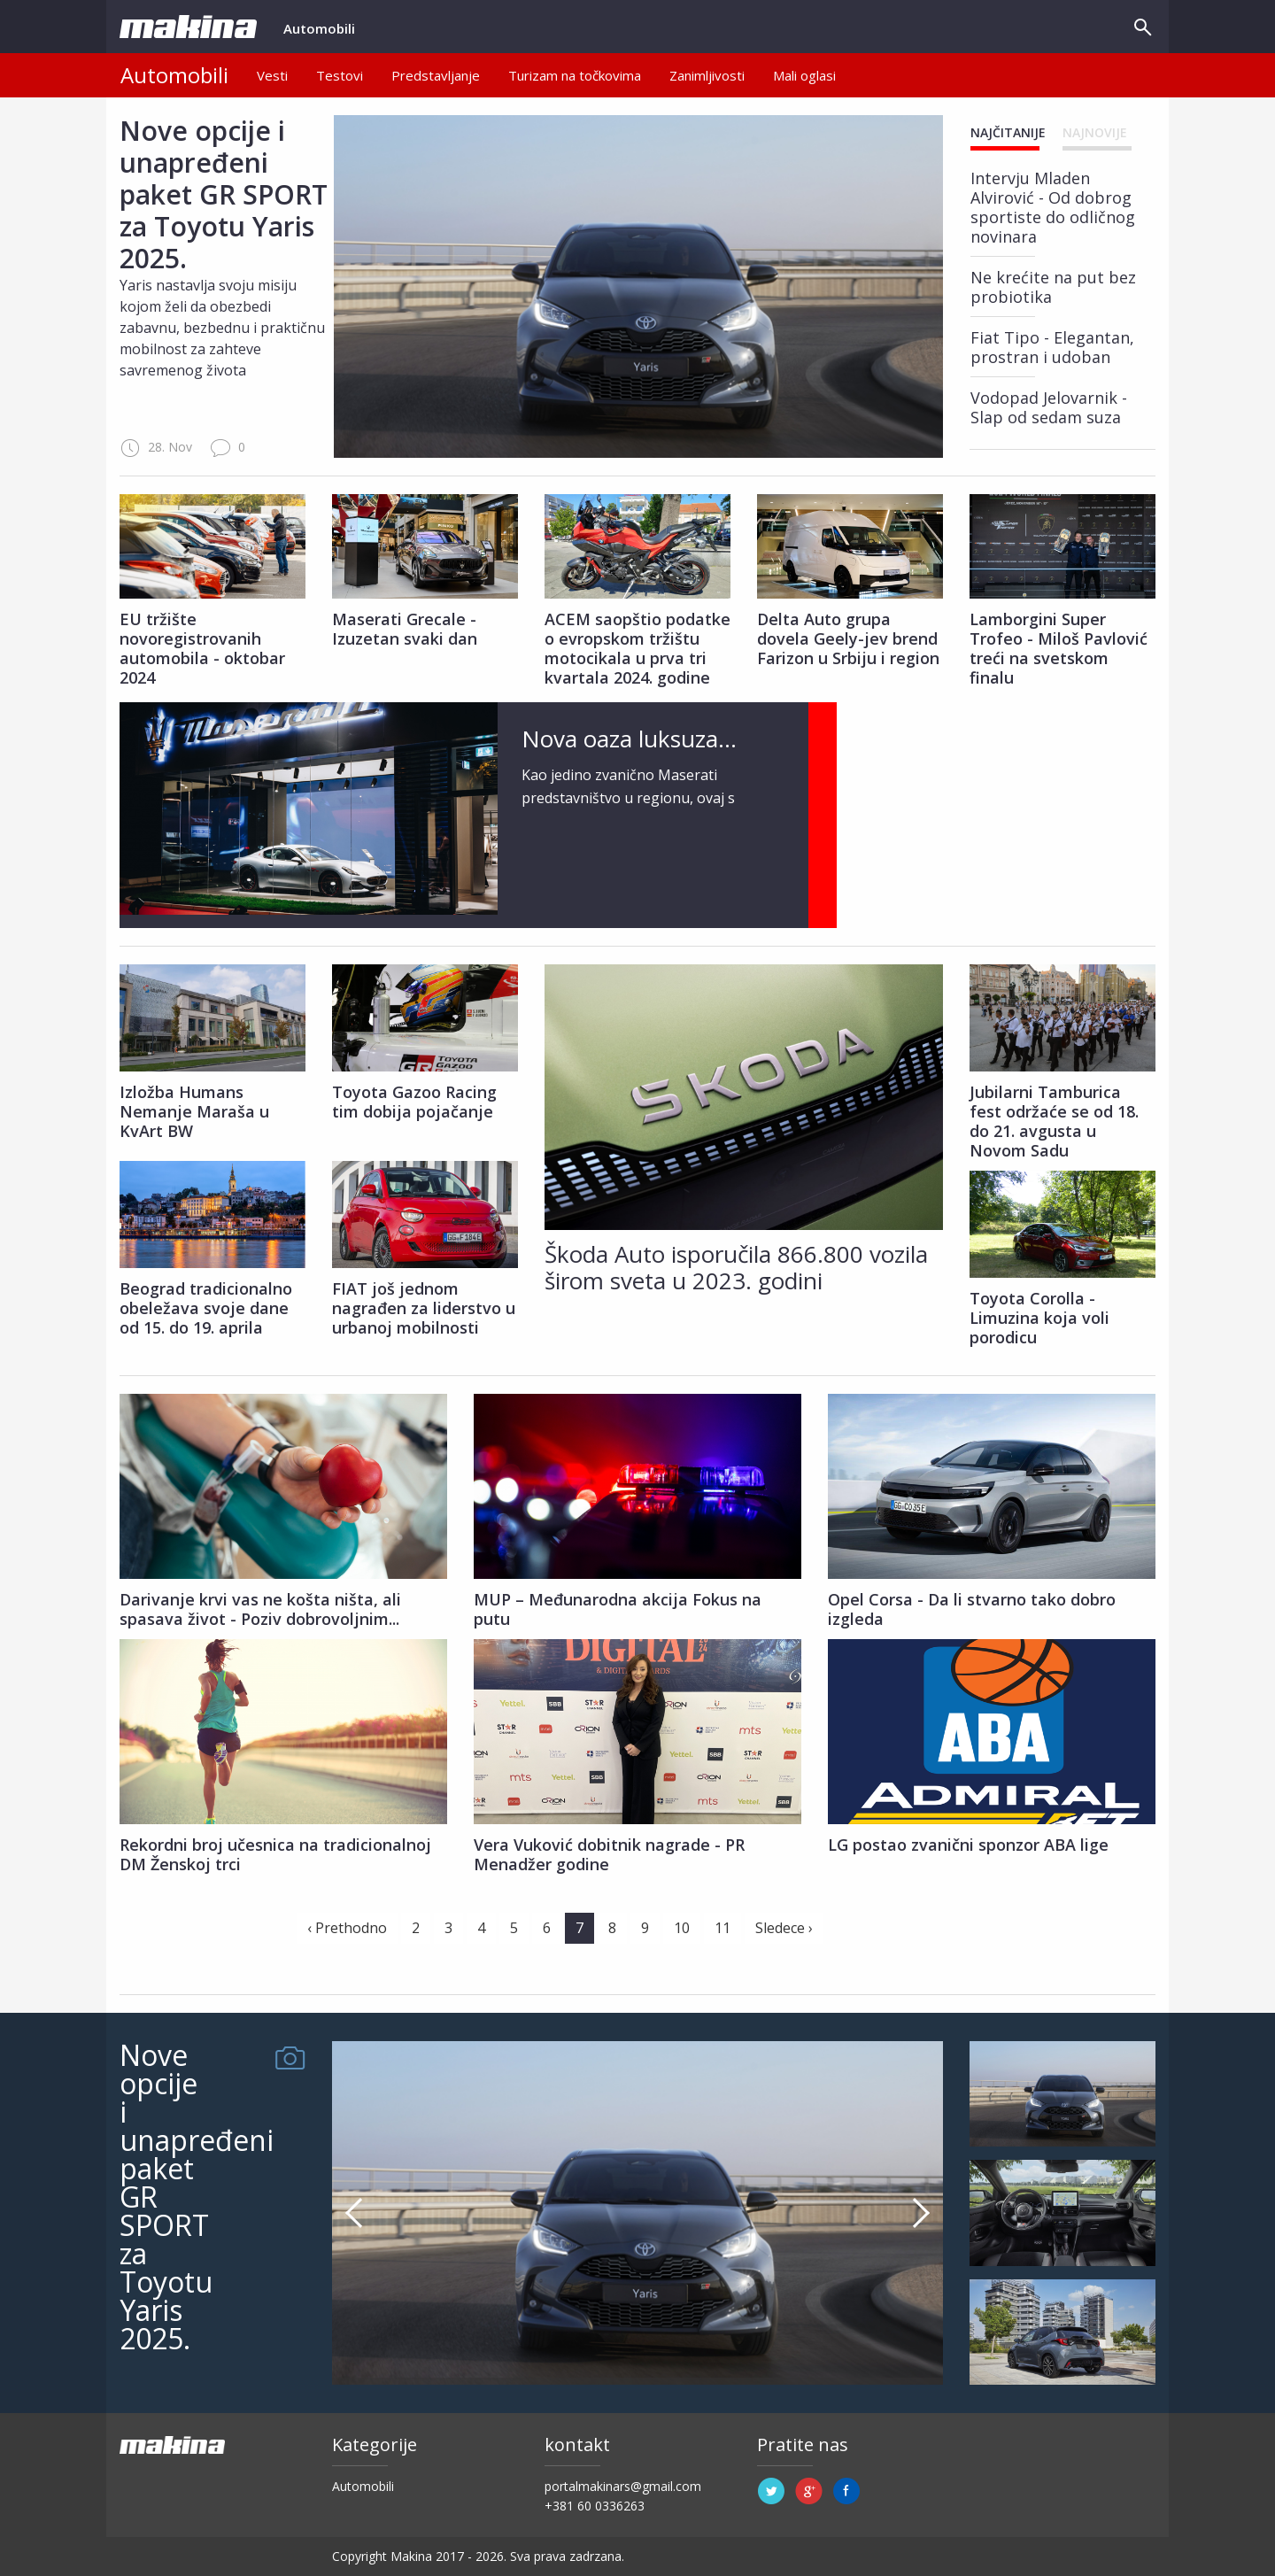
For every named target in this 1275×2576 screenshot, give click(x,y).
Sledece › (784, 1928)
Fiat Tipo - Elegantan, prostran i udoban (1052, 347)
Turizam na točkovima (574, 75)
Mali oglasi (804, 75)
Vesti (272, 75)
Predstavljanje (435, 75)
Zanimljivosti (707, 75)
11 (722, 1928)
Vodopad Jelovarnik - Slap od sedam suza (1048, 407)
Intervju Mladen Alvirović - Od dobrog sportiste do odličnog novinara (1052, 207)
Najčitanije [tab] (1008, 132)
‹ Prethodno (347, 1928)
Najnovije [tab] (1094, 132)
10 (682, 1928)
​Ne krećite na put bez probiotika (1053, 287)
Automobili (319, 36)
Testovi (339, 75)
